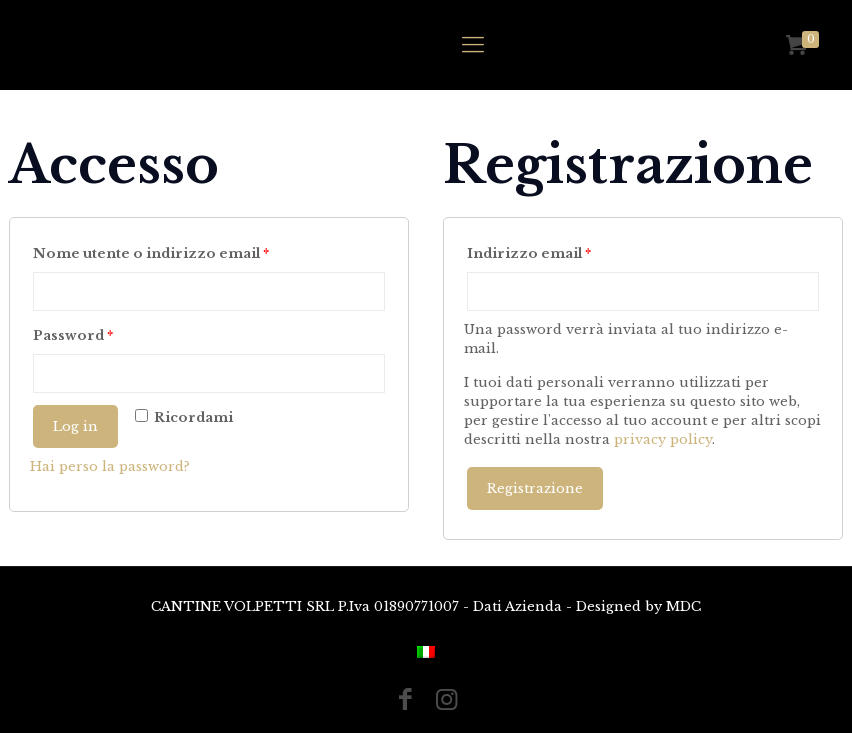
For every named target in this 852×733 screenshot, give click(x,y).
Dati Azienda (517, 606)
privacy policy (663, 439)
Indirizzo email (529, 253)
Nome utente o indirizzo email (151, 253)
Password (73, 335)
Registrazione (535, 488)
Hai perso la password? (110, 466)
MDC (683, 606)
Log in (75, 426)
